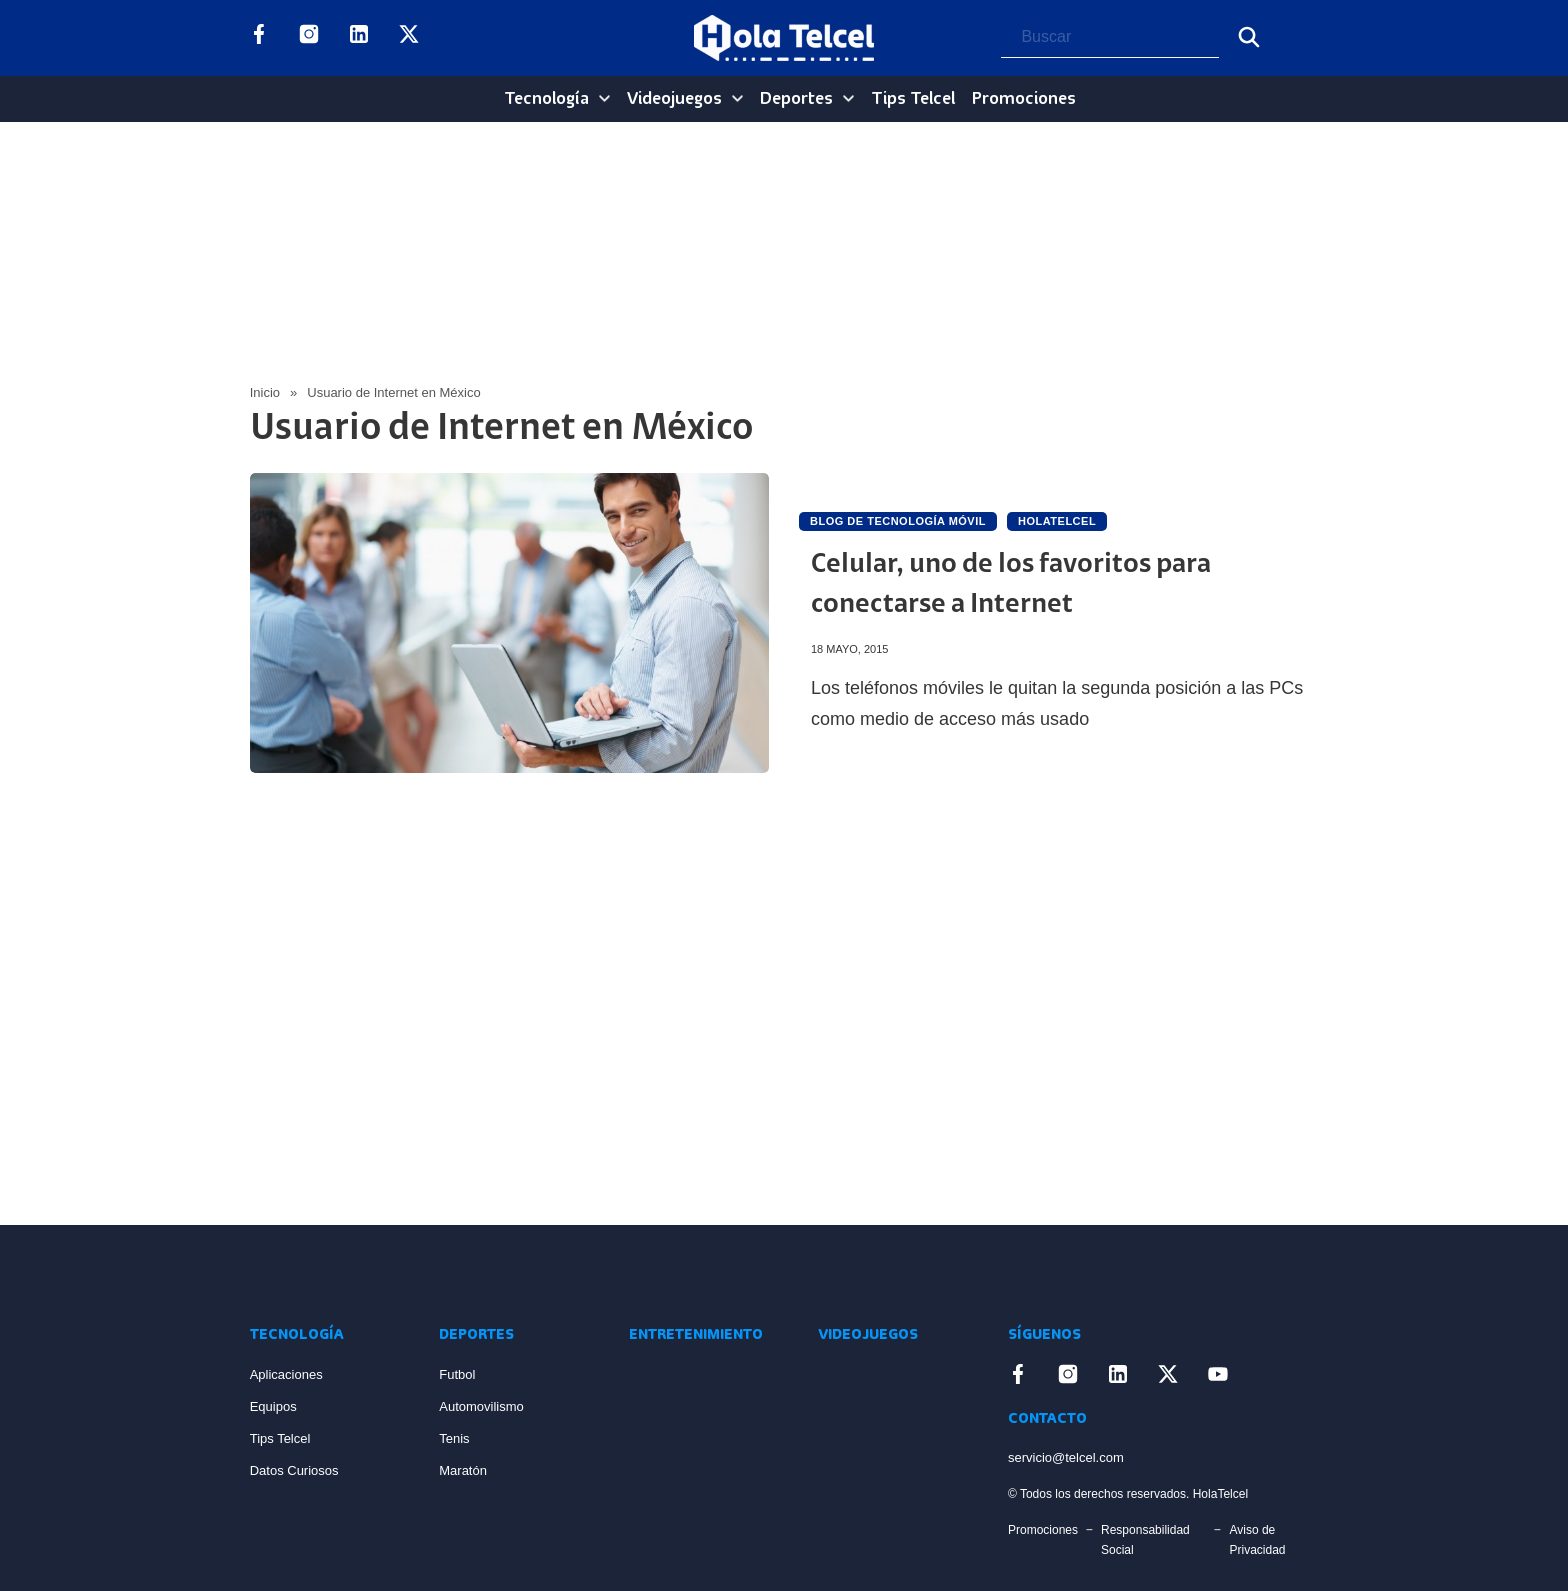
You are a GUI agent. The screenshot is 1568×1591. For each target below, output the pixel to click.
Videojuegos (674, 99)
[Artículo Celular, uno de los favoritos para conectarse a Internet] (509, 623)
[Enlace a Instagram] (309, 38)
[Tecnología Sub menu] (604, 98)
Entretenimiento (696, 1335)
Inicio (265, 392)
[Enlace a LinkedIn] (359, 38)
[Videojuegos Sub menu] (737, 98)
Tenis (454, 1438)
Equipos (273, 1406)
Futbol (457, 1374)
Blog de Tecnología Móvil (898, 521)
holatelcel (1057, 521)
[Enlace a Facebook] (259, 38)
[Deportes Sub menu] (848, 98)
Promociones (1024, 99)
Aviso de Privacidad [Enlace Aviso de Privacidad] (1257, 1540)
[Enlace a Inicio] (325, 1274)
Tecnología (546, 99)
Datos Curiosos (294, 1470)
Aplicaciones (286, 1374)
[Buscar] (1249, 37)
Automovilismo (481, 1406)
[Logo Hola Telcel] (784, 38)
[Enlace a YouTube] (459, 38)
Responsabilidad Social (1145, 1540)
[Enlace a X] (409, 38)
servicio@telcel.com (1066, 1457)
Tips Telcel (913, 99)
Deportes (796, 99)
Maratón (463, 1470)
